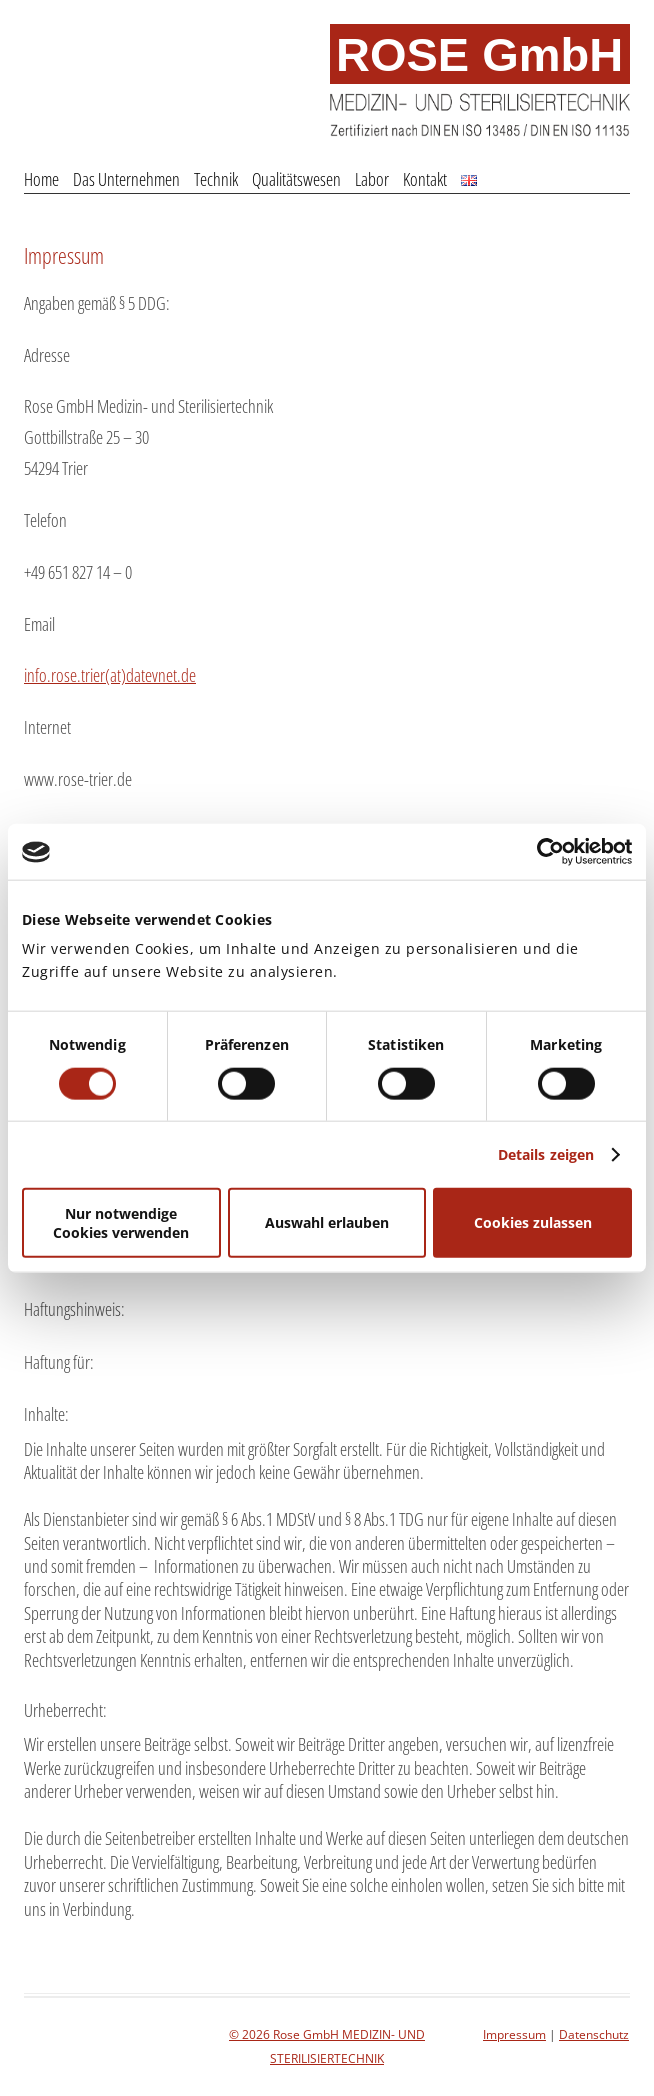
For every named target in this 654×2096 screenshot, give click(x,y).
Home (41, 179)
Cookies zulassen (533, 1222)
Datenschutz (594, 2034)
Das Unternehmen (126, 179)
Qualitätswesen (296, 179)
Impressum (64, 255)
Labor (372, 179)
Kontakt (425, 179)
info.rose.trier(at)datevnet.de (110, 675)
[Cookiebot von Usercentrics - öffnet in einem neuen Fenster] (544, 852)
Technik (216, 179)
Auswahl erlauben (327, 1222)
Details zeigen (546, 1153)
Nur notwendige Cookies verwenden (121, 1222)
